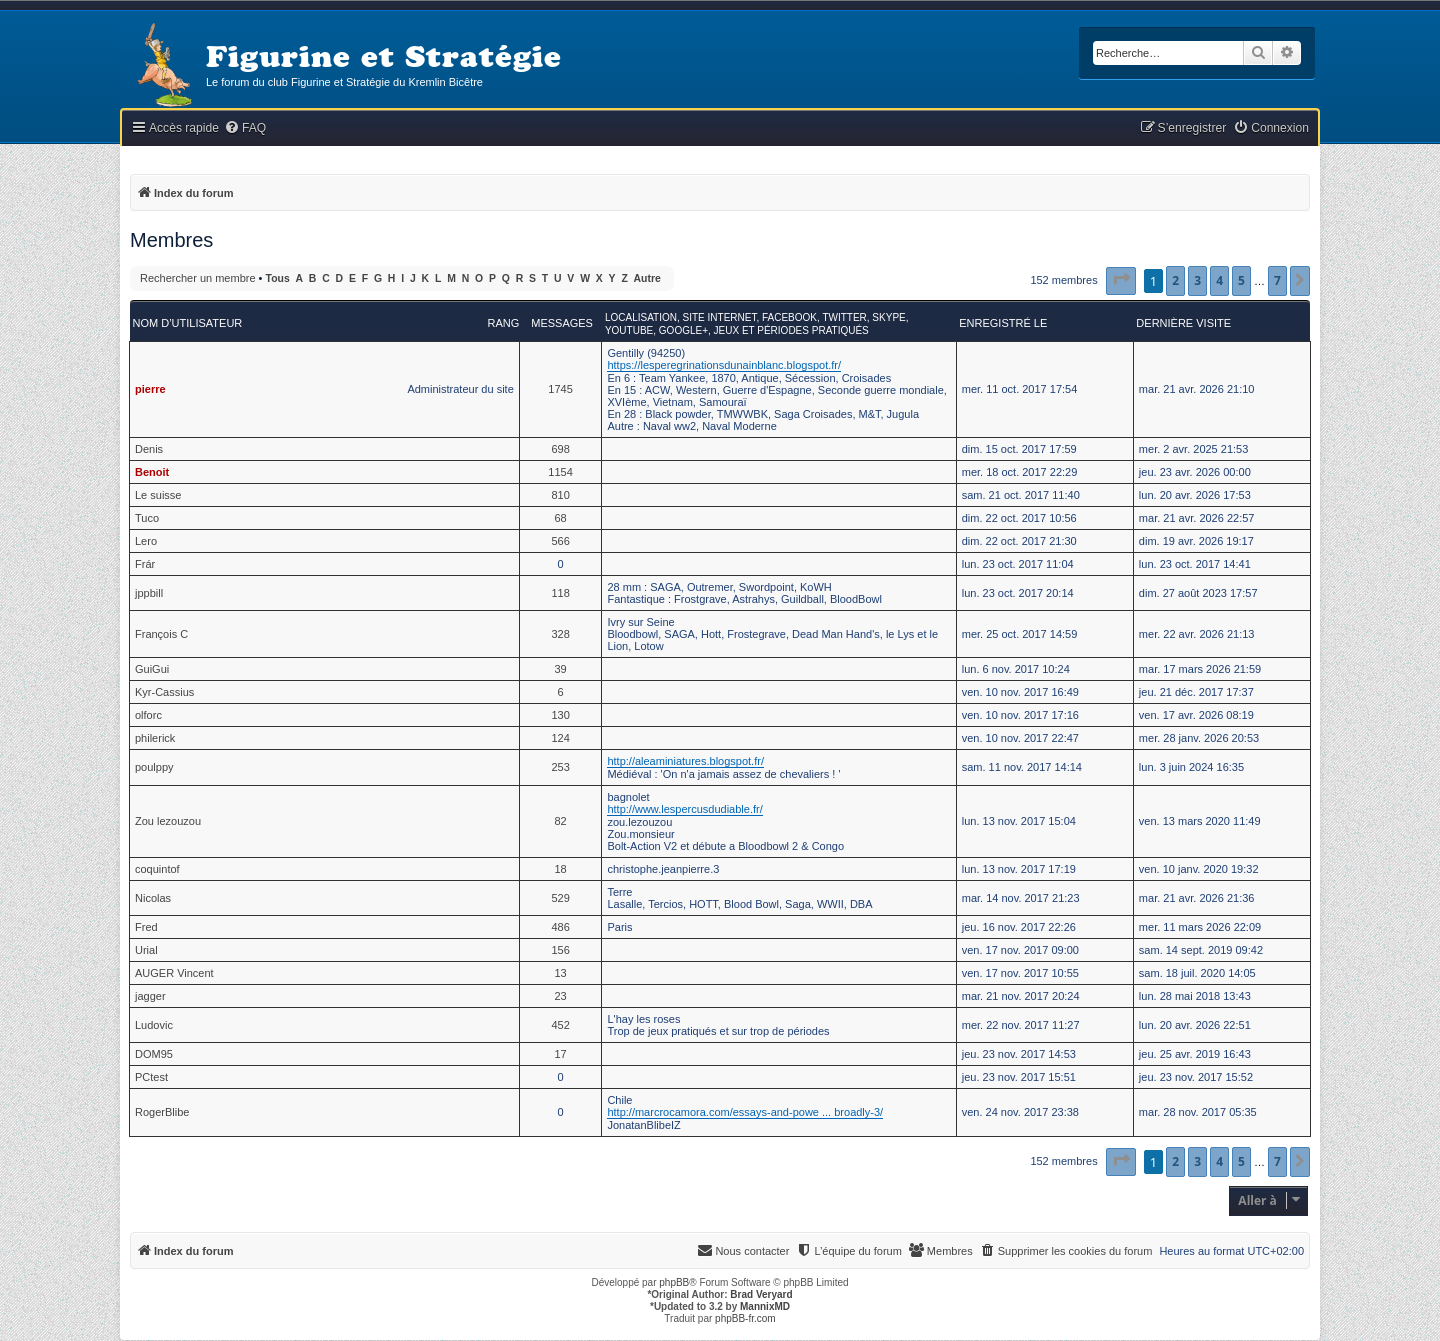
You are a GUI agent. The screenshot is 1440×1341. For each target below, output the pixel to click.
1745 (560, 389)
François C (161, 634)
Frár (145, 564)
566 (560, 541)
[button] (1121, 281)
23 (560, 996)
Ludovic (154, 1025)
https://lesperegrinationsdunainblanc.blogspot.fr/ (724, 365)
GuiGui (152, 669)
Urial (146, 950)
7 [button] (1277, 280)
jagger (150, 996)
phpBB (674, 1282)
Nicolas (153, 898)
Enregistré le (1003, 323)
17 (560, 1054)
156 (560, 950)
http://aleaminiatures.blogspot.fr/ (685, 761)
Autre (647, 278)
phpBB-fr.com (745, 1318)
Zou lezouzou (168, 821)
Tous (278, 278)
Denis (149, 449)
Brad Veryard (761, 1294)
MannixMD (765, 1306)
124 (560, 738)
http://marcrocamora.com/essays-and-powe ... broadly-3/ (745, 1112)
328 (560, 634)
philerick (155, 738)
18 (560, 869)
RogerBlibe (162, 1112)
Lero (146, 541)
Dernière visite (1183, 323)
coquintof (157, 869)
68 (560, 518)
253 (560, 767)
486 (560, 927)
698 (560, 449)
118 (560, 593)
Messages (562, 323)
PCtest (151, 1077)
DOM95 (154, 1054)
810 (560, 495)
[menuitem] (245, 128)
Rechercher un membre (198, 278)
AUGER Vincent (174, 973)
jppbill (149, 593)
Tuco (147, 518)
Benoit (152, 472)
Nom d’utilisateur (188, 323)
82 (560, 821)
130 (560, 715)
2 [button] (1175, 280)
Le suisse (158, 495)
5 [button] (1241, 280)
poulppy (154, 767)
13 (560, 973)
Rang (503, 323)
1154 (560, 472)
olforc (148, 715)
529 (560, 898)
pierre (150, 389)
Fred (146, 927)
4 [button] (1219, 280)
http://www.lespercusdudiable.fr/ (684, 809)
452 (560, 1025)
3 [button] (1197, 280)
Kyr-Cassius (164, 692)
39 (560, 669)
